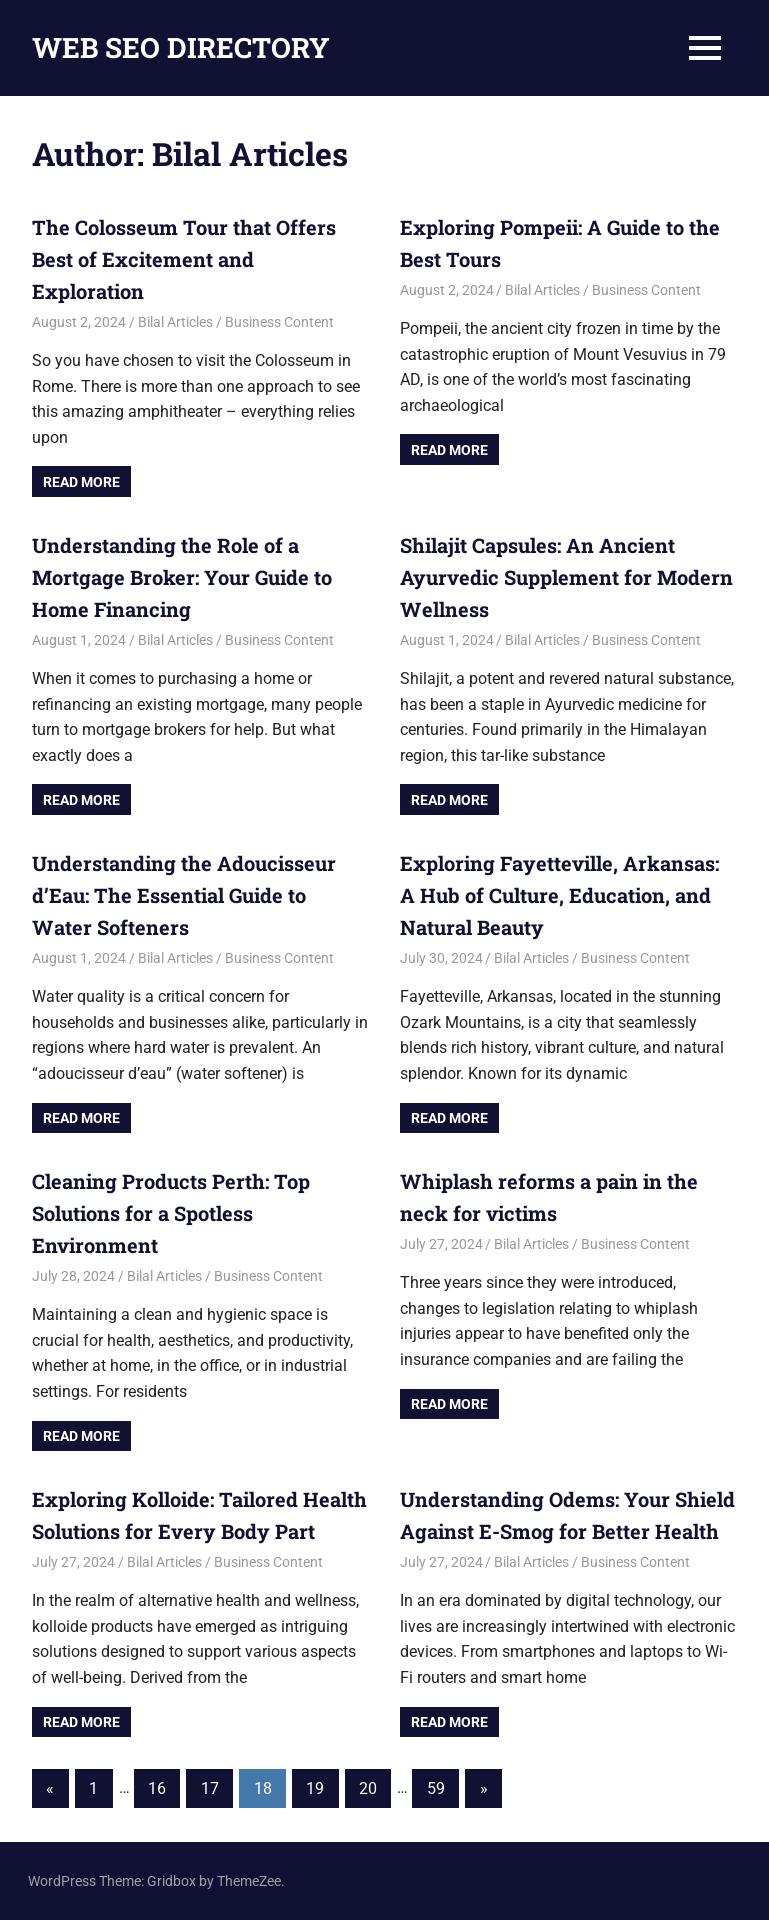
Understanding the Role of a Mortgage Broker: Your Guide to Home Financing (182, 577)
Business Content (279, 322)
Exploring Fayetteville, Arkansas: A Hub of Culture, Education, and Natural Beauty (559, 895)
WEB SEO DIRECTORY (181, 47)
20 (368, 1788)
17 (210, 1788)
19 (315, 1788)
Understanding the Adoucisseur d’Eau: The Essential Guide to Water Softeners (184, 895)
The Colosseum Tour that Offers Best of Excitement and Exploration (184, 259)
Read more (81, 482)
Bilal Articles (175, 322)
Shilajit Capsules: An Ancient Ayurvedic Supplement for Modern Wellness (566, 577)
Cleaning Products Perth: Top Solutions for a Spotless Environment (171, 1213)
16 (157, 1788)
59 (436, 1788)
